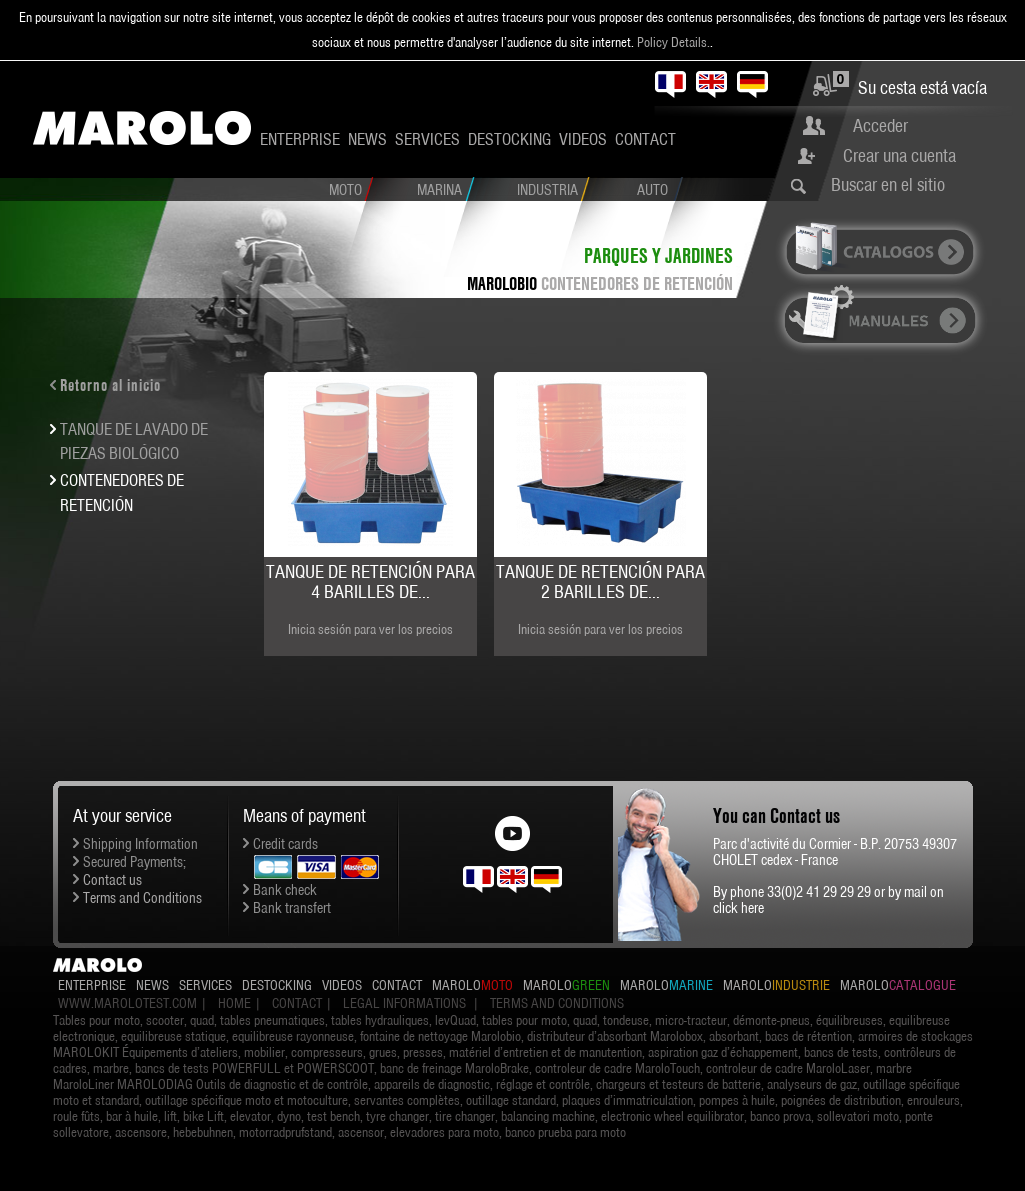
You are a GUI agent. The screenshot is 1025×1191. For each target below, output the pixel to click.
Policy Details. (673, 42)
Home (234, 1003)
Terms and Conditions (142, 898)
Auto (652, 190)
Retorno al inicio (110, 385)
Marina (439, 190)
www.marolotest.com (127, 1003)
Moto (345, 190)
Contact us (112, 880)
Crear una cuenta (899, 155)
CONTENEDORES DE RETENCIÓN (637, 283)
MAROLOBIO (502, 283)
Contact (645, 139)
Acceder (880, 125)
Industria (547, 190)
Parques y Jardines (658, 255)
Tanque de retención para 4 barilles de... (370, 581)
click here (738, 908)
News (367, 139)
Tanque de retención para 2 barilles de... (600, 581)
